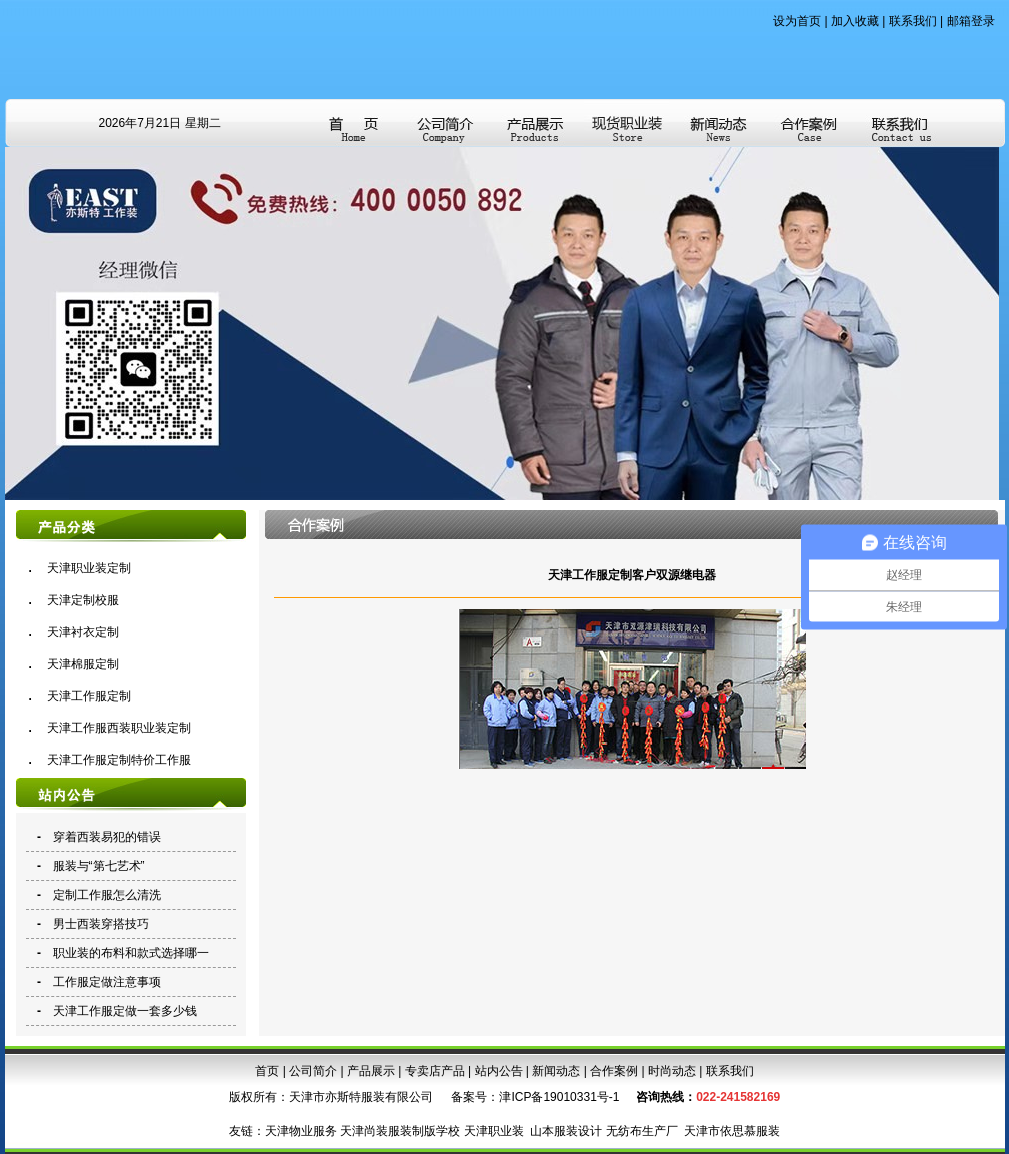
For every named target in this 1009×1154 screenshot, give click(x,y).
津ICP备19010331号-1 (559, 1097)
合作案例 (614, 1071)
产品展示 (371, 1071)
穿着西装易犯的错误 (107, 837)
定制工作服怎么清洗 (107, 895)
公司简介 (313, 1071)
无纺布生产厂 (642, 1131)
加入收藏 (855, 21)
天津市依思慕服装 (732, 1131)
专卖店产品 (435, 1071)
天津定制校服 (83, 600)
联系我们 (913, 21)
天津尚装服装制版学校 (400, 1131)
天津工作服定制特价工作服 (119, 760)
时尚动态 (672, 1071)
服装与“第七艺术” (99, 866)
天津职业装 (494, 1131)
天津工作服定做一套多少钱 (125, 1011)
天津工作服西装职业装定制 (119, 728)
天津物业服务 (301, 1131)
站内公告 (499, 1071)
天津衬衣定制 (83, 632)
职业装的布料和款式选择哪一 (131, 953)
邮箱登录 (971, 21)
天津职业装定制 (89, 568)
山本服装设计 (566, 1131)
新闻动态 (556, 1071)
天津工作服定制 (89, 696)
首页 (267, 1071)
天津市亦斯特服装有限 (349, 1097)
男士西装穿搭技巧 (101, 924)
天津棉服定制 (83, 664)
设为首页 (797, 21)
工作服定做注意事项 (107, 982)
